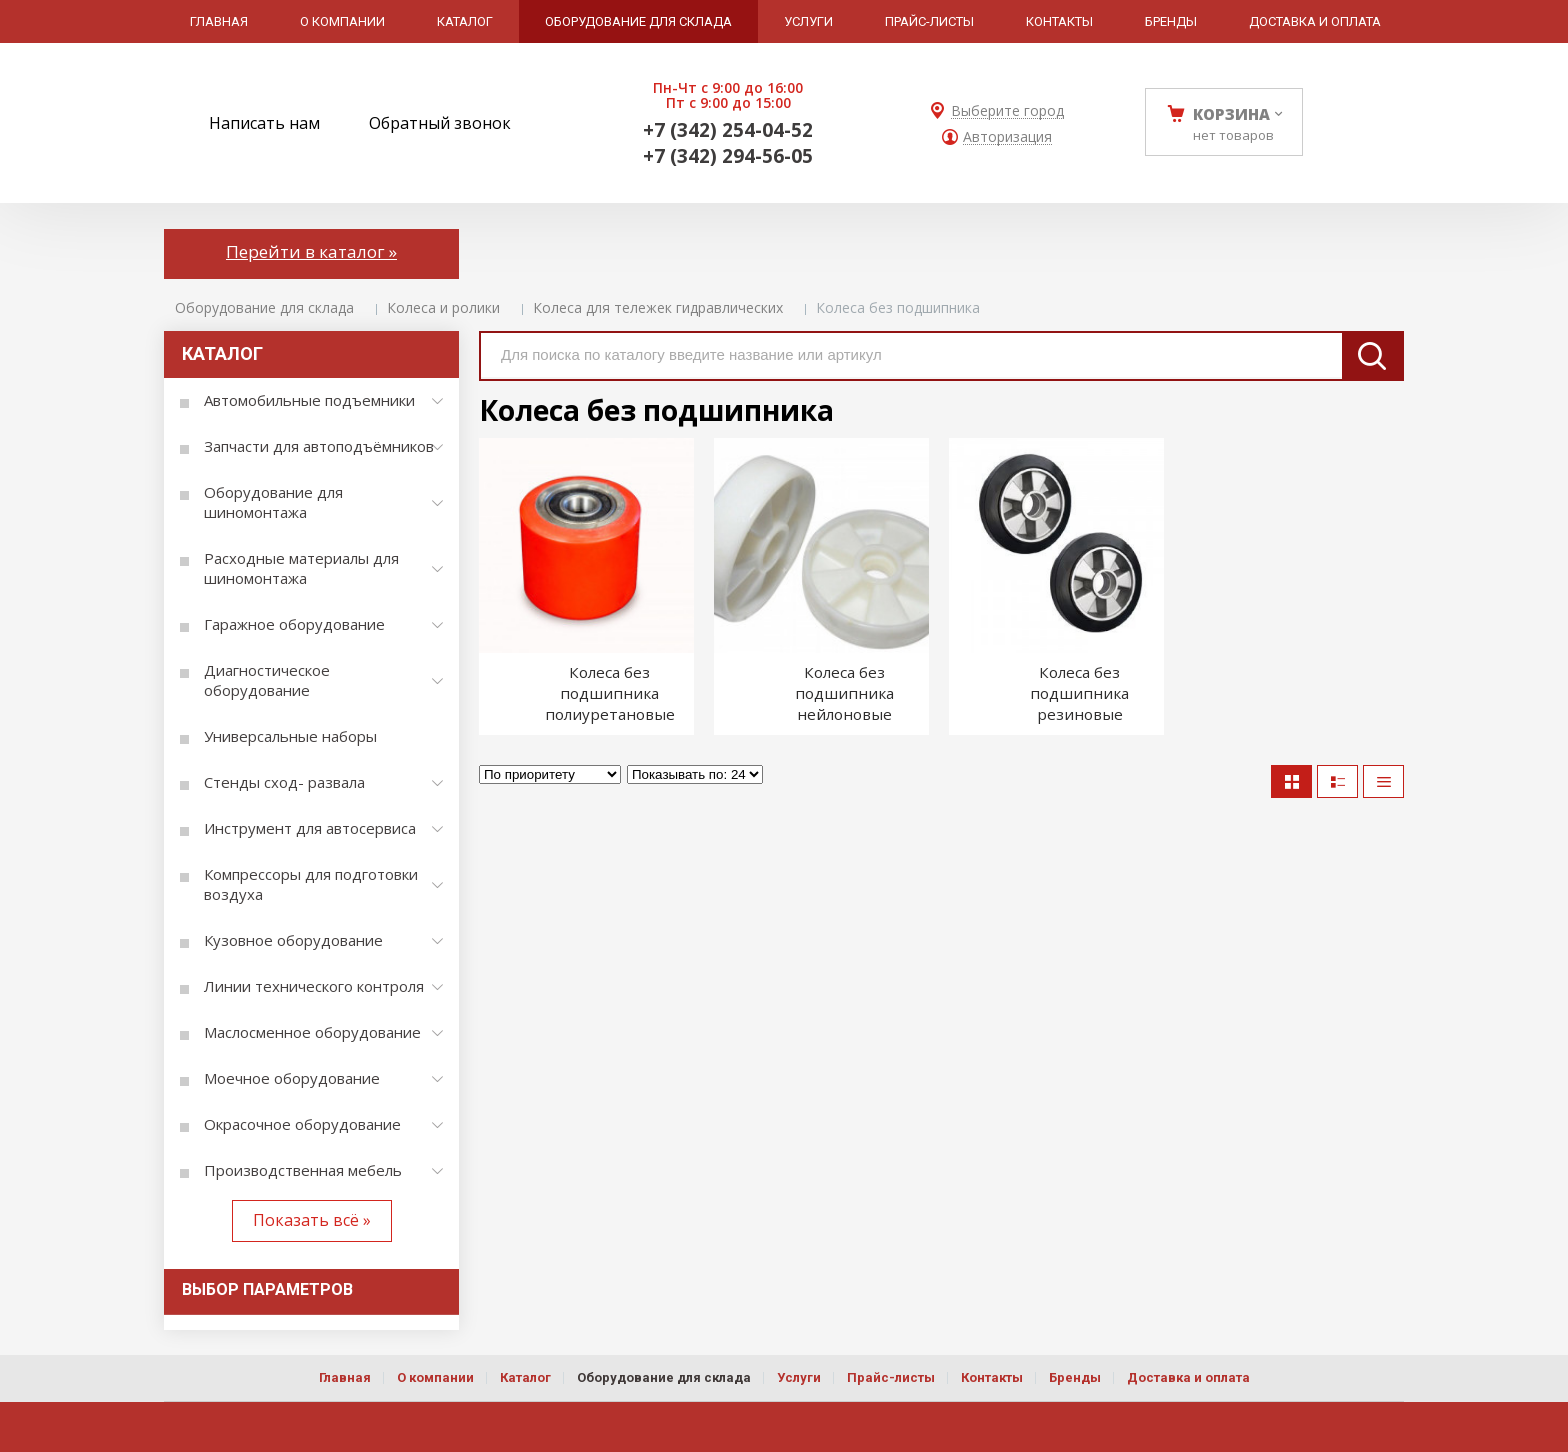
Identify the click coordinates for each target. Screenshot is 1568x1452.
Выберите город (1007, 111)
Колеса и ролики (443, 307)
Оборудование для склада (264, 307)
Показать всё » (312, 1220)
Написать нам (264, 123)
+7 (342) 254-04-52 (728, 130)
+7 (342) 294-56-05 (728, 156)
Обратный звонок (440, 123)
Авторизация (1007, 137)
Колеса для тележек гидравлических (658, 307)
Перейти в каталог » (311, 251)
